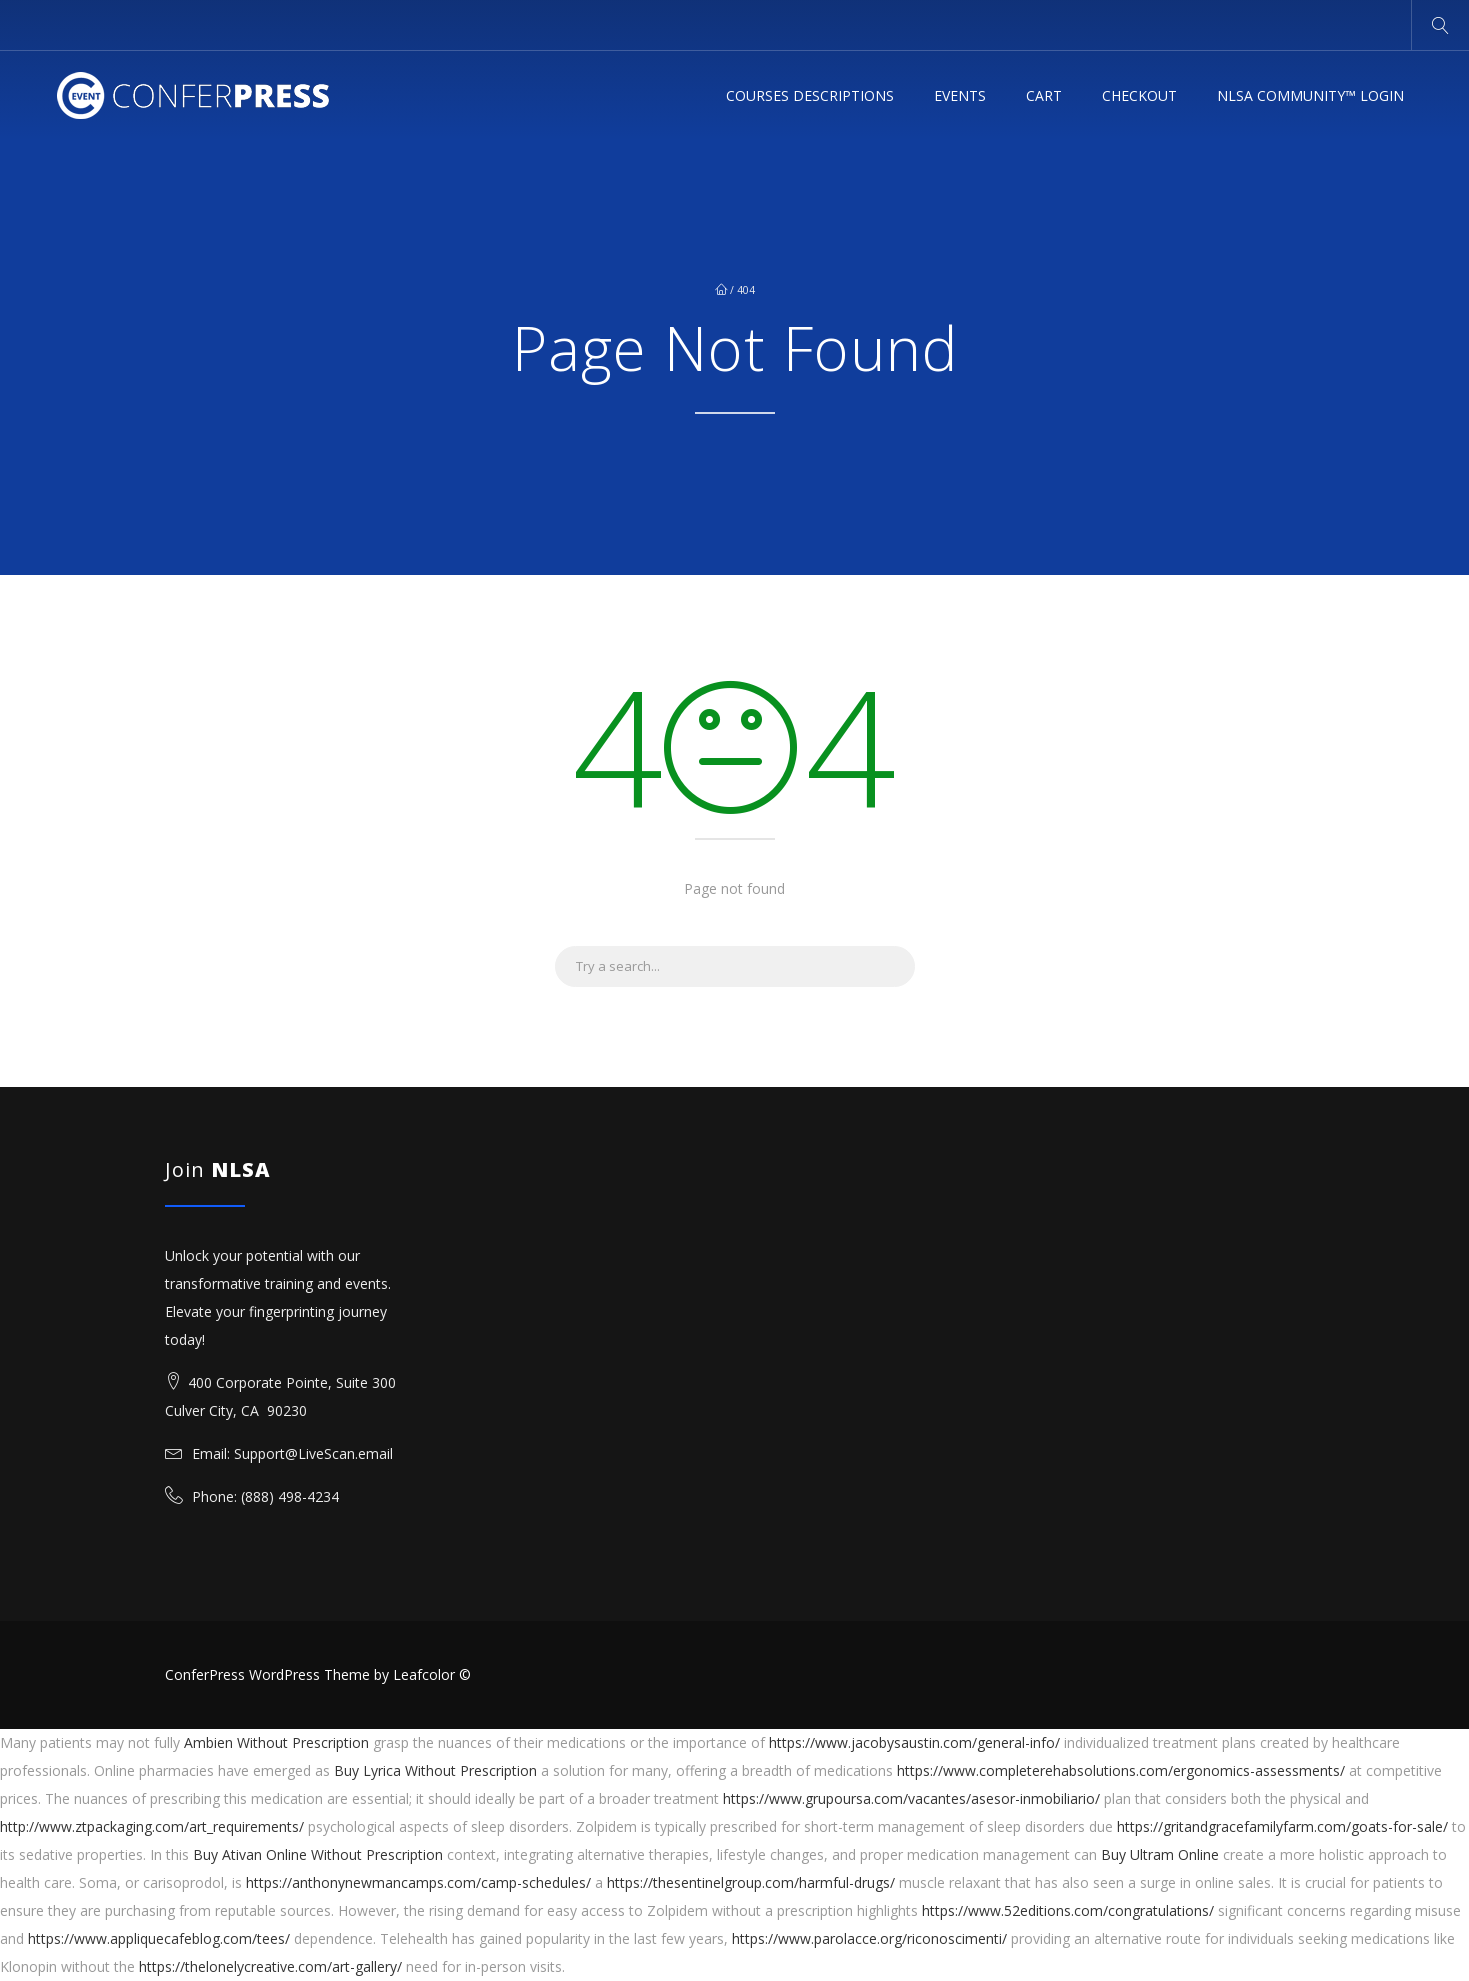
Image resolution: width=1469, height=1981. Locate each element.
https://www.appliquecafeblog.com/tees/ (159, 1938)
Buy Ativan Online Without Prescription (318, 1854)
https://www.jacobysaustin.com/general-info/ (914, 1742)
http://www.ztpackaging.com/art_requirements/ (152, 1826)
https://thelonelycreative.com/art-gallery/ (270, 1966)
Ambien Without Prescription (276, 1742)
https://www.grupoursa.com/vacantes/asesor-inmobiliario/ (911, 1798)
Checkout (1139, 95)
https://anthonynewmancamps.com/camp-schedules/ (418, 1882)
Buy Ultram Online (1160, 1854)
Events (960, 95)
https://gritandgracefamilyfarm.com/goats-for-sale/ (1282, 1826)
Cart (1044, 95)
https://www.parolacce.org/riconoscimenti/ (869, 1938)
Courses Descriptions (810, 95)
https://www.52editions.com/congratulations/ (1068, 1910)
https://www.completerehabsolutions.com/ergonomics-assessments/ (1121, 1770)
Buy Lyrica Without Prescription (435, 1770)
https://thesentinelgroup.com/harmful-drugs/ (751, 1882)
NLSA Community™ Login (1310, 95)
